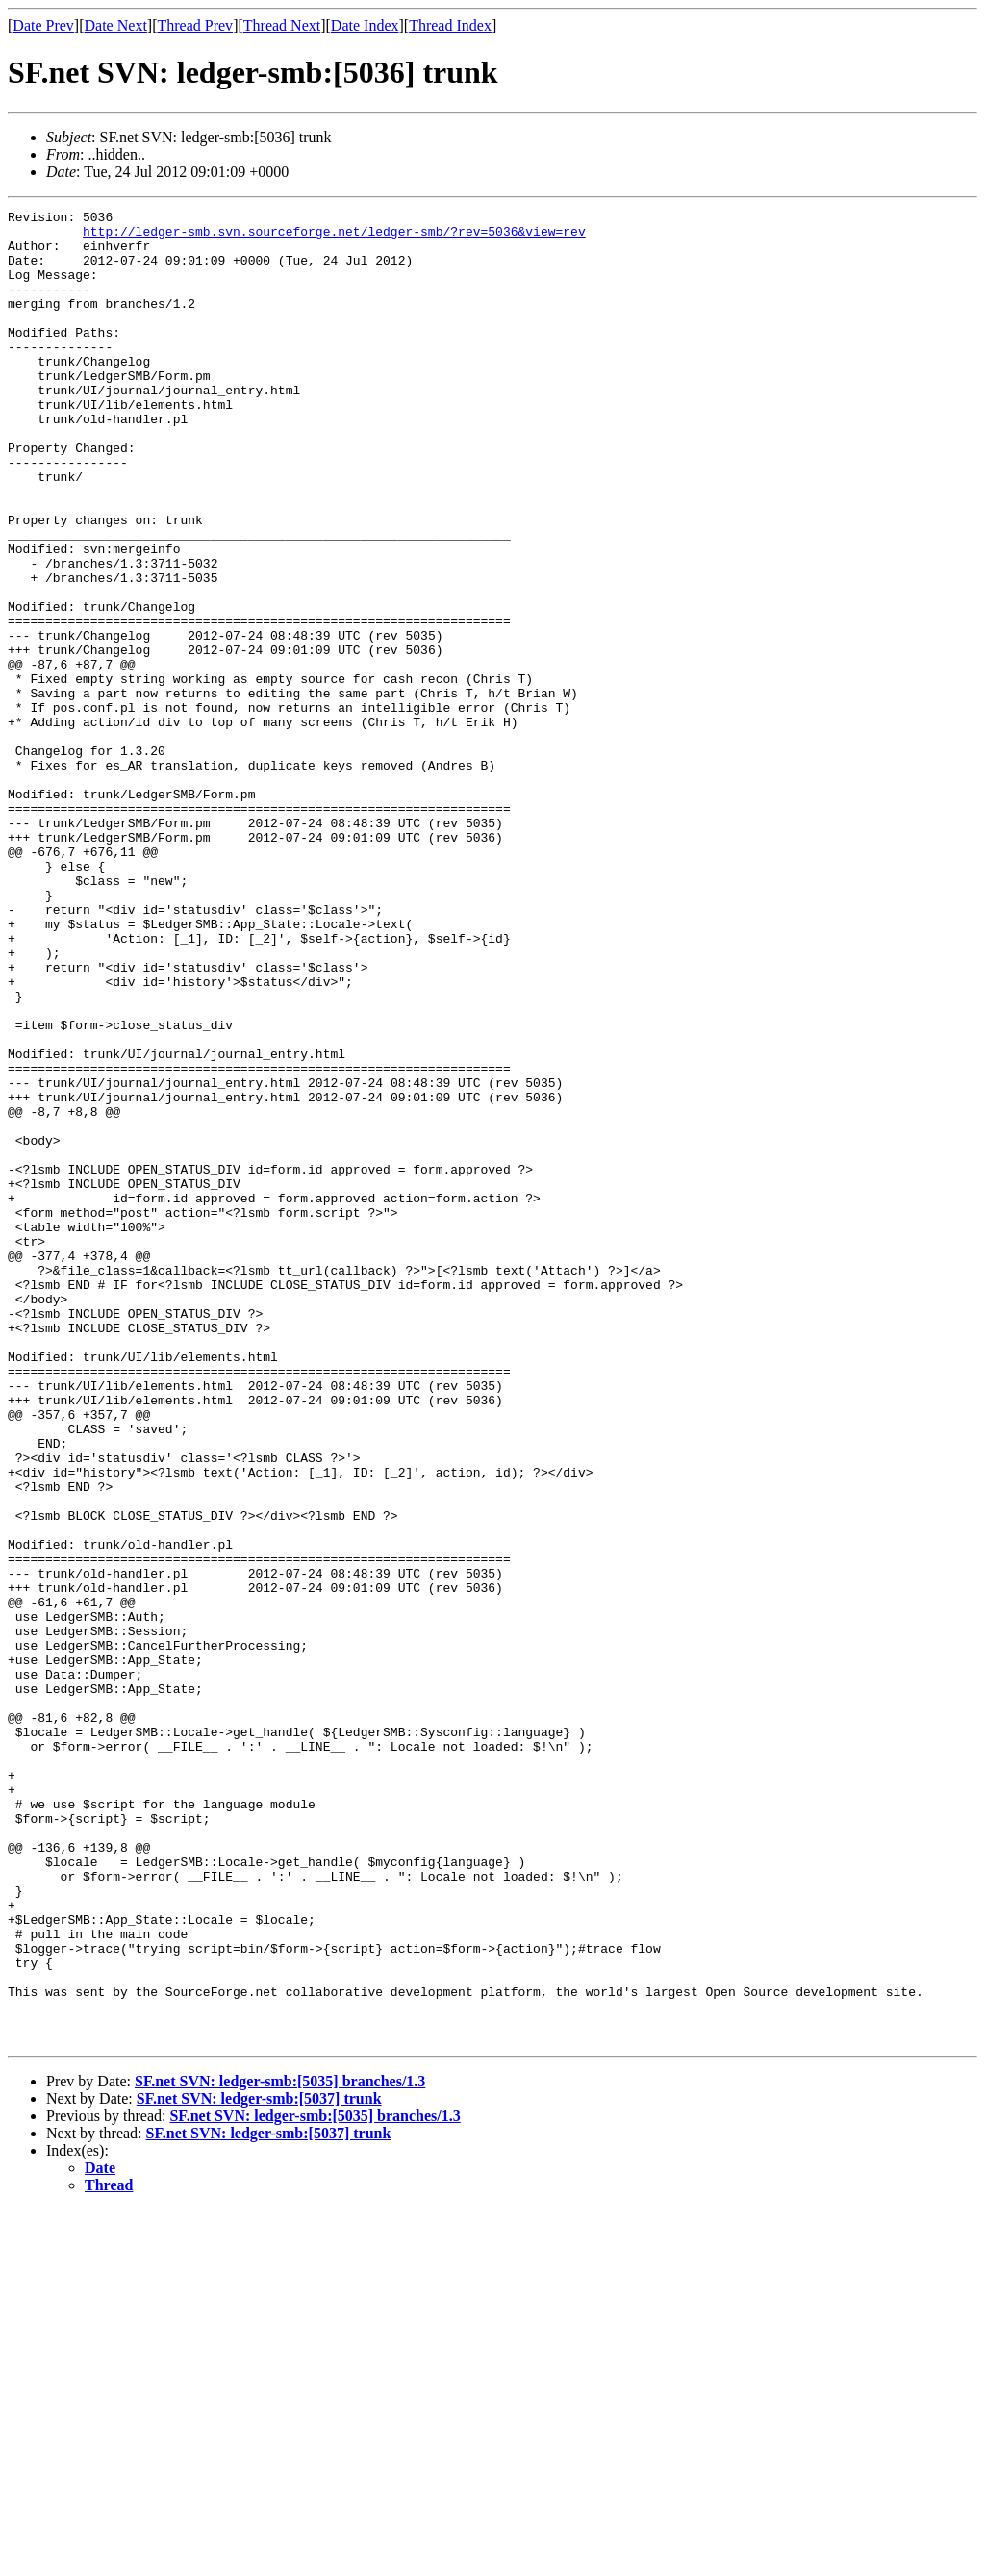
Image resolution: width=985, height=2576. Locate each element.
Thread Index (450, 25)
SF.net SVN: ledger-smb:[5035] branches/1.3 (280, 2447)
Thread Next (281, 25)
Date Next (116, 25)
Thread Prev (195, 25)
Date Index (365, 25)
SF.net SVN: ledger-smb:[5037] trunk (259, 2465)
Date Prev (43, 25)
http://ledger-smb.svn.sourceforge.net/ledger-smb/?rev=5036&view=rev (334, 236)
